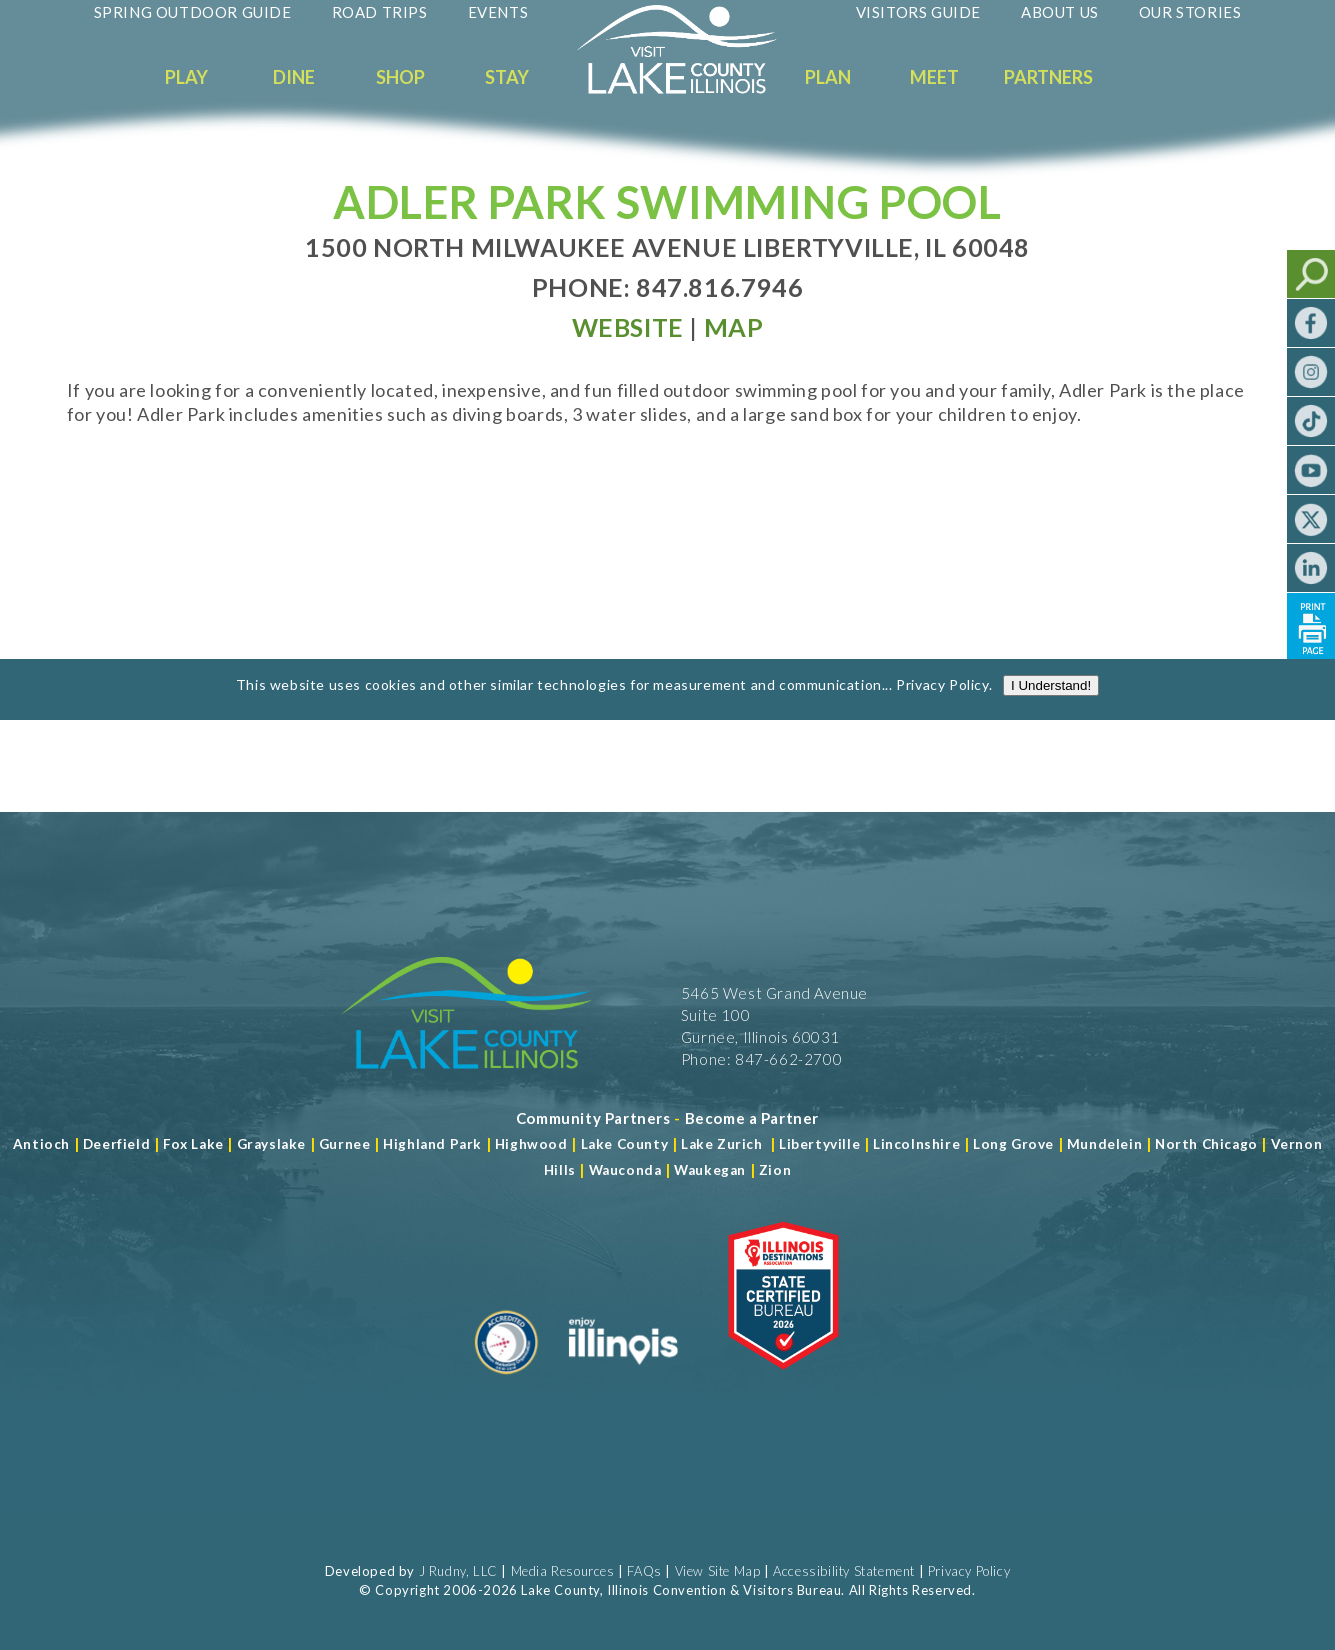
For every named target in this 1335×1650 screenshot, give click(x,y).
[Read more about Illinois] (623, 1382)
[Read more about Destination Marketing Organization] (507, 1382)
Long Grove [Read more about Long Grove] (1013, 1144)
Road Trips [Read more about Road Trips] (380, 12)
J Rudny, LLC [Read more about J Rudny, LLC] (458, 1571)
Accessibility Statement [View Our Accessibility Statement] (844, 1571)
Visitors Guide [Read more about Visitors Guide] (918, 12)
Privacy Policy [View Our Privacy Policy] (969, 1571)
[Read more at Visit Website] (628, 327)
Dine (294, 77)
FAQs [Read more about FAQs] (644, 1571)
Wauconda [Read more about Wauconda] (625, 1170)
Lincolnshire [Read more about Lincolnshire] (916, 1144)
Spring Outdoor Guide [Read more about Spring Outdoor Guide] (193, 12)
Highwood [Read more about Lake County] (531, 1144)
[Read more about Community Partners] (593, 1118)
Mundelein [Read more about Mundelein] (1104, 1144)
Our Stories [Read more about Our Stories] (1190, 12)
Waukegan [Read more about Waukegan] (710, 1170)
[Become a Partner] (752, 1118)
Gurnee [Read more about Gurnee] (345, 1144)
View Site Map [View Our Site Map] (718, 1571)
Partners (1048, 77)
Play (186, 77)
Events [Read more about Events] (498, 12)
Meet (934, 77)
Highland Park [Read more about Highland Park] (432, 1144)
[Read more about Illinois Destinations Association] (783, 1382)
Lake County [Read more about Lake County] (622, 1144)
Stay (507, 77)
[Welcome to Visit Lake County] (692, 89)
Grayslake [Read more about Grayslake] (271, 1144)
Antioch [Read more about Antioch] (41, 1144)
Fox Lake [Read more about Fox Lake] (193, 1144)
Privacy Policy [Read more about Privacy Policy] (942, 697)
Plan (828, 77)
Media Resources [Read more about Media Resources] (563, 1571)
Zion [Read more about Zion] (775, 1170)
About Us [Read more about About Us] (1060, 12)
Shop (400, 77)
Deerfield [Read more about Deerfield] (116, 1144)
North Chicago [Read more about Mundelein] (1206, 1144)
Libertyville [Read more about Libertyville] (819, 1144)
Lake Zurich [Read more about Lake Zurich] (722, 1144)
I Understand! (1051, 698)
